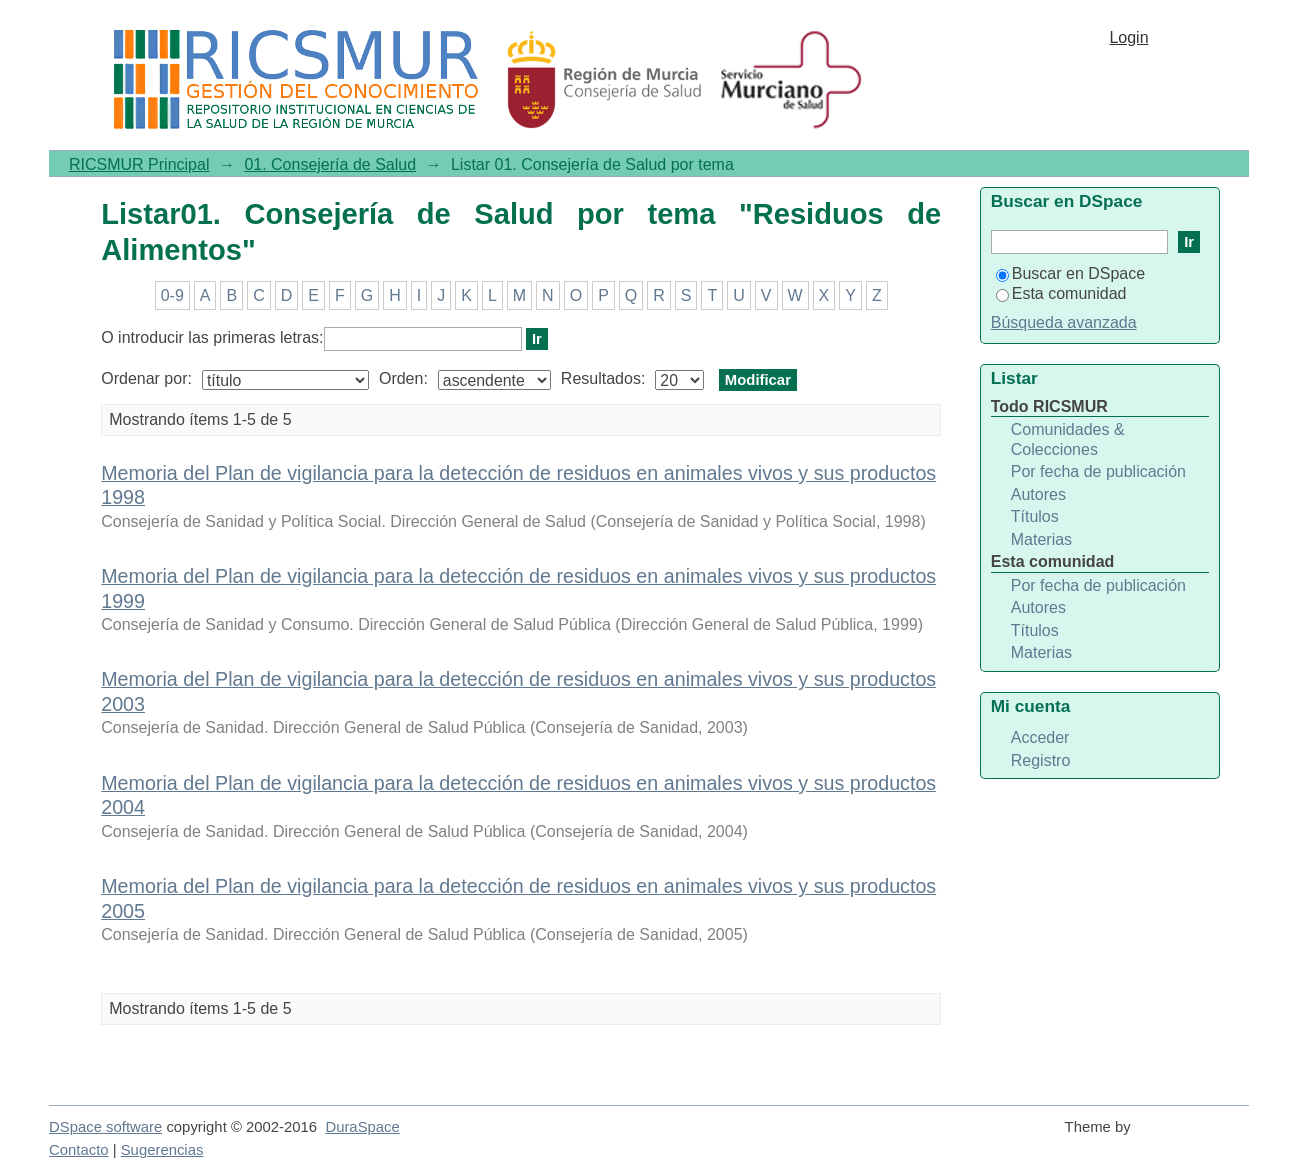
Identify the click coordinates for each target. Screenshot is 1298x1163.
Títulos (1035, 516)
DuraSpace (362, 1127)
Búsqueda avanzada (1064, 322)
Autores (1038, 494)
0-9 (172, 295)
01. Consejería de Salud (330, 164)
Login (1128, 37)
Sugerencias (162, 1150)
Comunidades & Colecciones (1068, 439)
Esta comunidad (1061, 293)
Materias (1041, 539)
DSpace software (105, 1127)
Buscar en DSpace (1070, 273)
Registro (1041, 760)
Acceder (1040, 737)
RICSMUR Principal (139, 164)
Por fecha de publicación (1098, 471)
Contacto (79, 1150)
